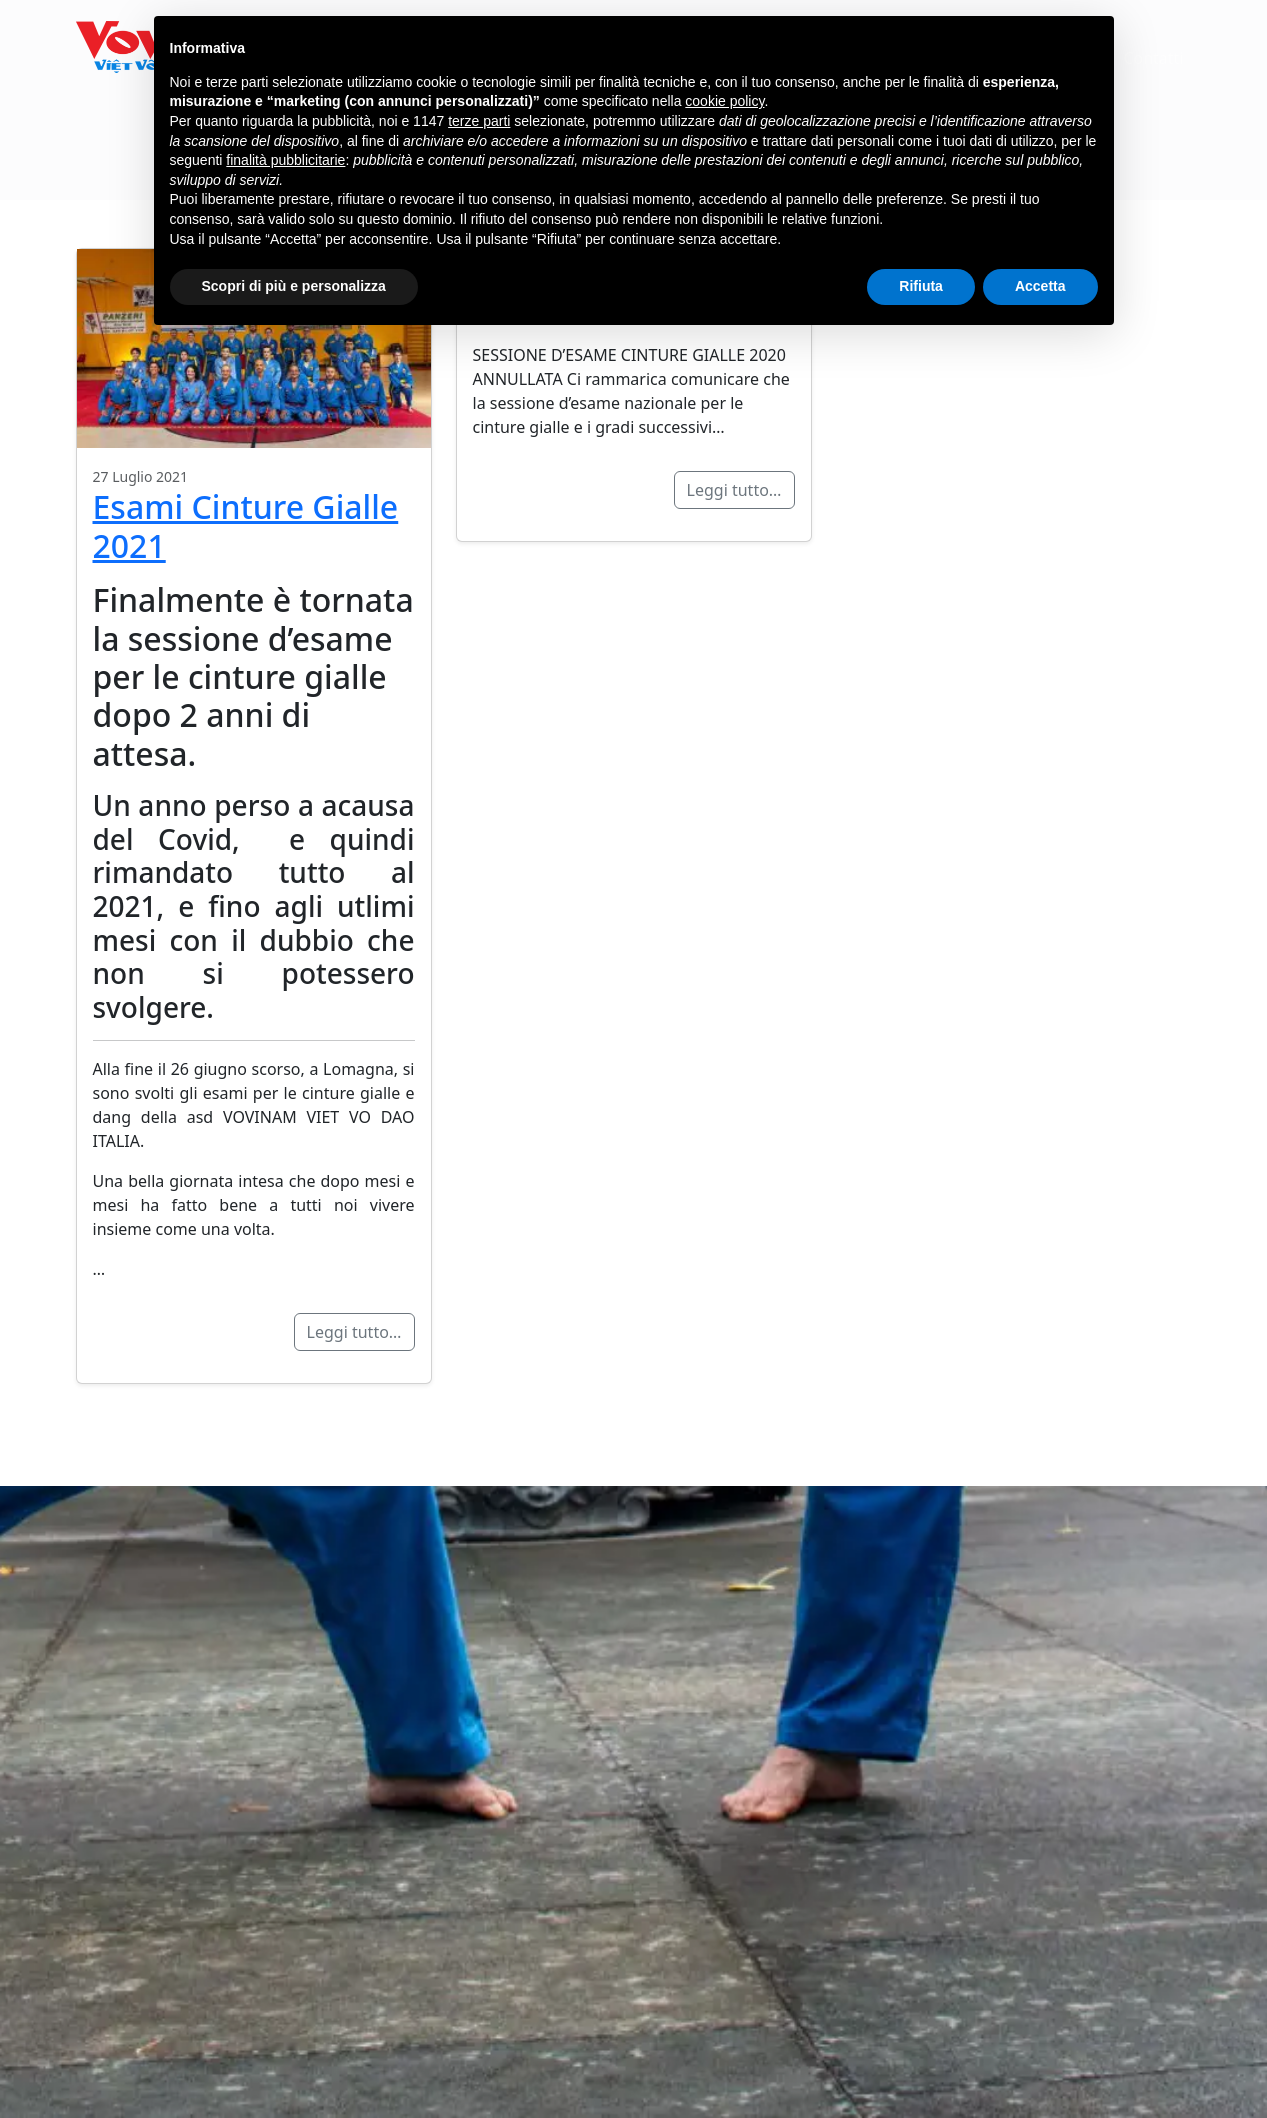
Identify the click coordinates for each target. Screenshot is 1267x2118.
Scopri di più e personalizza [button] (294, 286)
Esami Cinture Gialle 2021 (246, 525)
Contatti (1153, 58)
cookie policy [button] (724, 101)
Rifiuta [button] (921, 286)
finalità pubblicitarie (285, 160)
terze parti (479, 121)
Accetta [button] (1040, 286)
